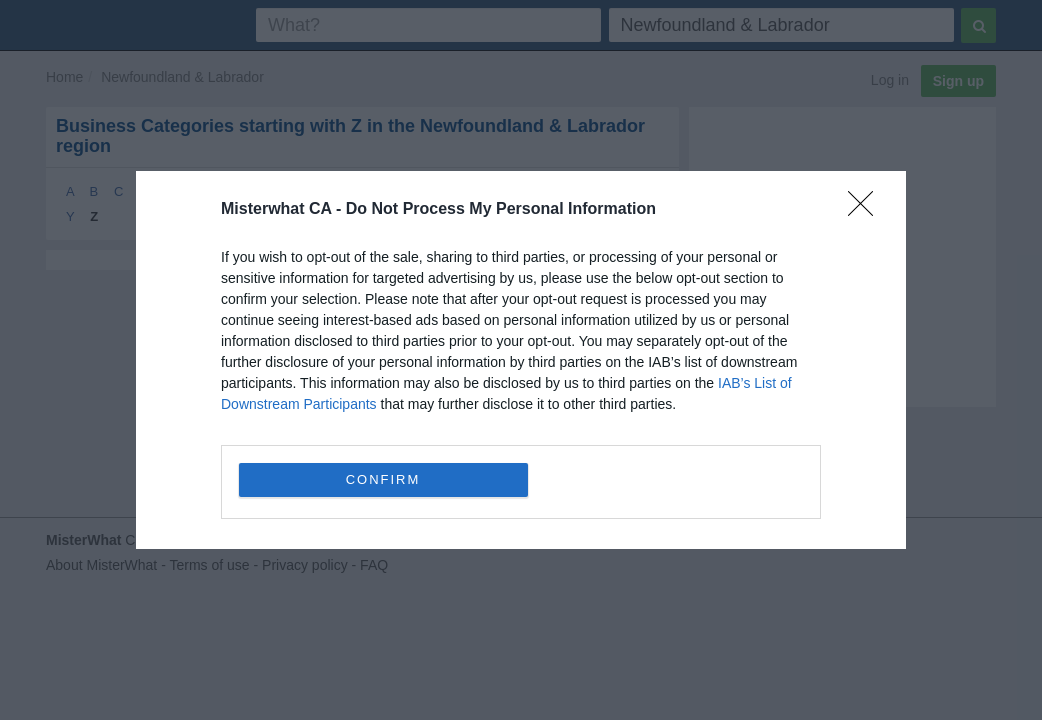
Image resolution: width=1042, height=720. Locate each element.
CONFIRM (383, 479)
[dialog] (521, 360)
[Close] (867, 210)
